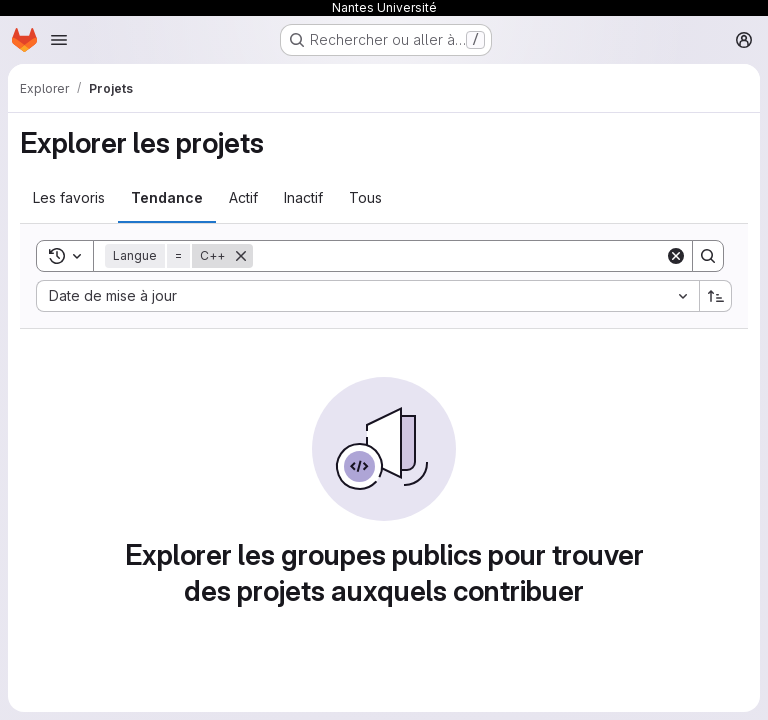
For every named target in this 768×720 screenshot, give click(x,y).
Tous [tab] (365, 197)
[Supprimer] (241, 256)
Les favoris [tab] (69, 197)
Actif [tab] (243, 197)
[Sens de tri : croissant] (716, 296)
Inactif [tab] (303, 197)
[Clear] (676, 256)
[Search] (459, 256)
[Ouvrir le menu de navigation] (59, 40)
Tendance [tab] (167, 197)
